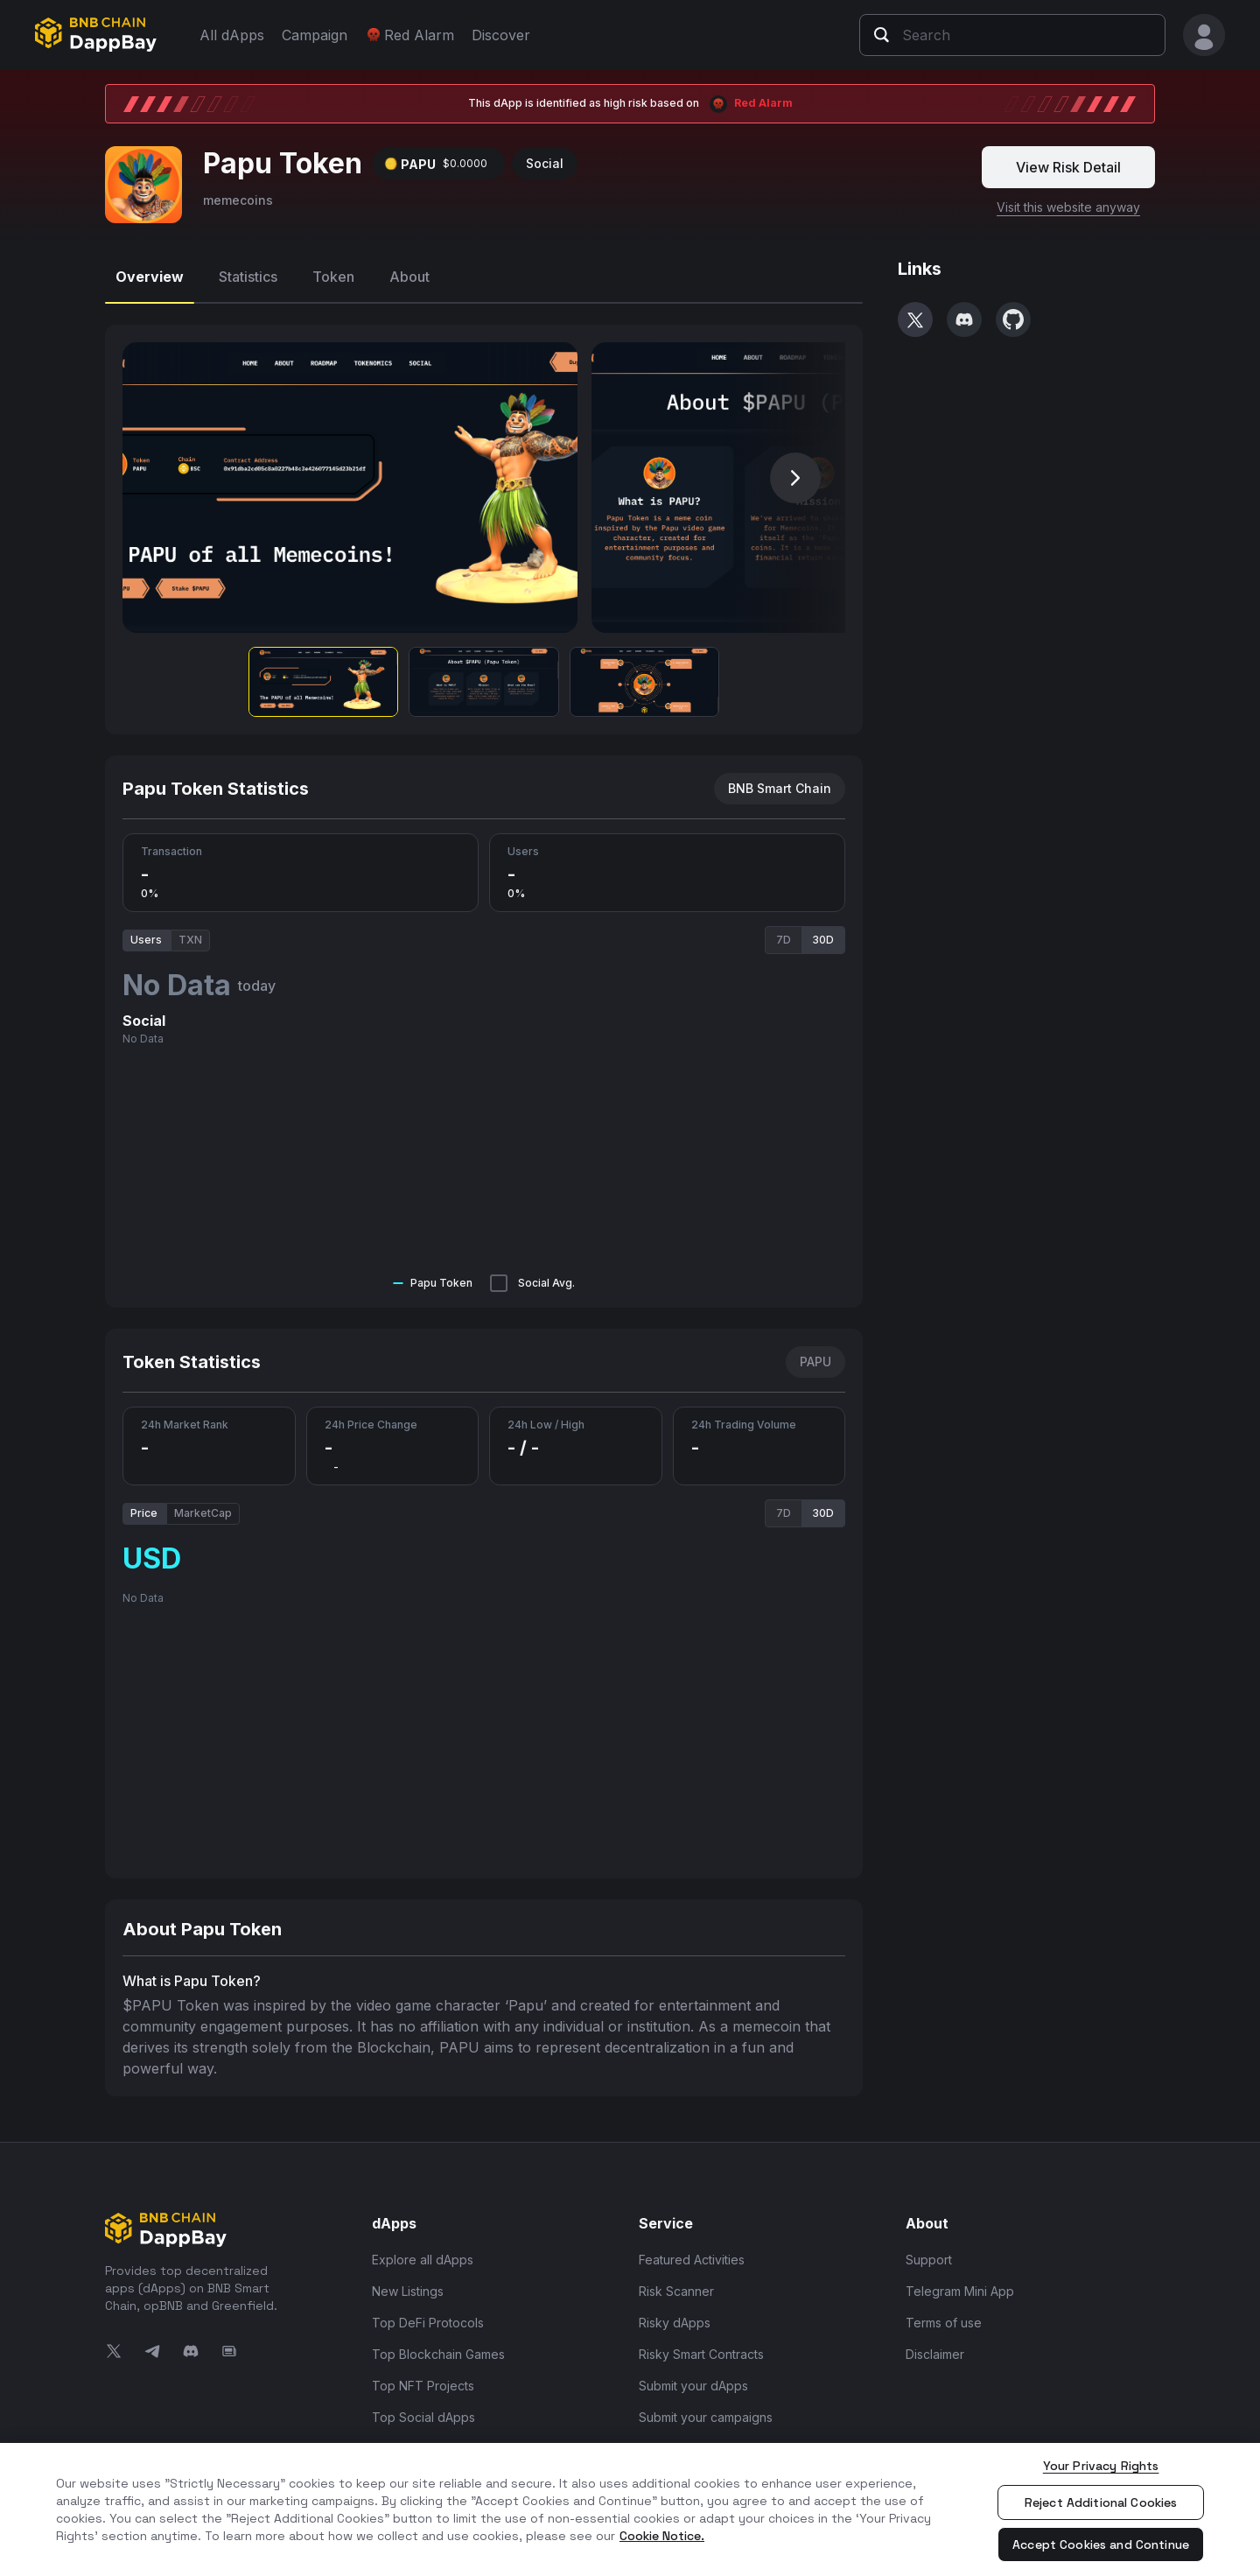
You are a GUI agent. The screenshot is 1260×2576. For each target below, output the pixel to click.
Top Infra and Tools (429, 2440)
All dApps (232, 35)
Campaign (314, 35)
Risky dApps (674, 2314)
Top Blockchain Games (438, 2346)
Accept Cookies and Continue (1100, 2544)
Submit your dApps (693, 2377)
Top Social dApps (423, 2409)
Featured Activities (692, 2251)
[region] (630, 2509)
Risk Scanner (676, 2283)
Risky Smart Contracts (701, 2346)
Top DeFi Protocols (428, 2314)
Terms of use (944, 2314)
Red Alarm (409, 35)
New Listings (408, 2283)
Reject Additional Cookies (1101, 2502)
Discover (501, 35)
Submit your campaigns (706, 2409)
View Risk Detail (1068, 159)
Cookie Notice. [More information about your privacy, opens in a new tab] (662, 2536)
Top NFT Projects (423, 2377)
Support (929, 2251)
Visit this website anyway (1068, 199)
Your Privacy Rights (1101, 2466)
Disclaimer (935, 2346)
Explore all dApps (422, 2251)
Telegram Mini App (960, 2283)
